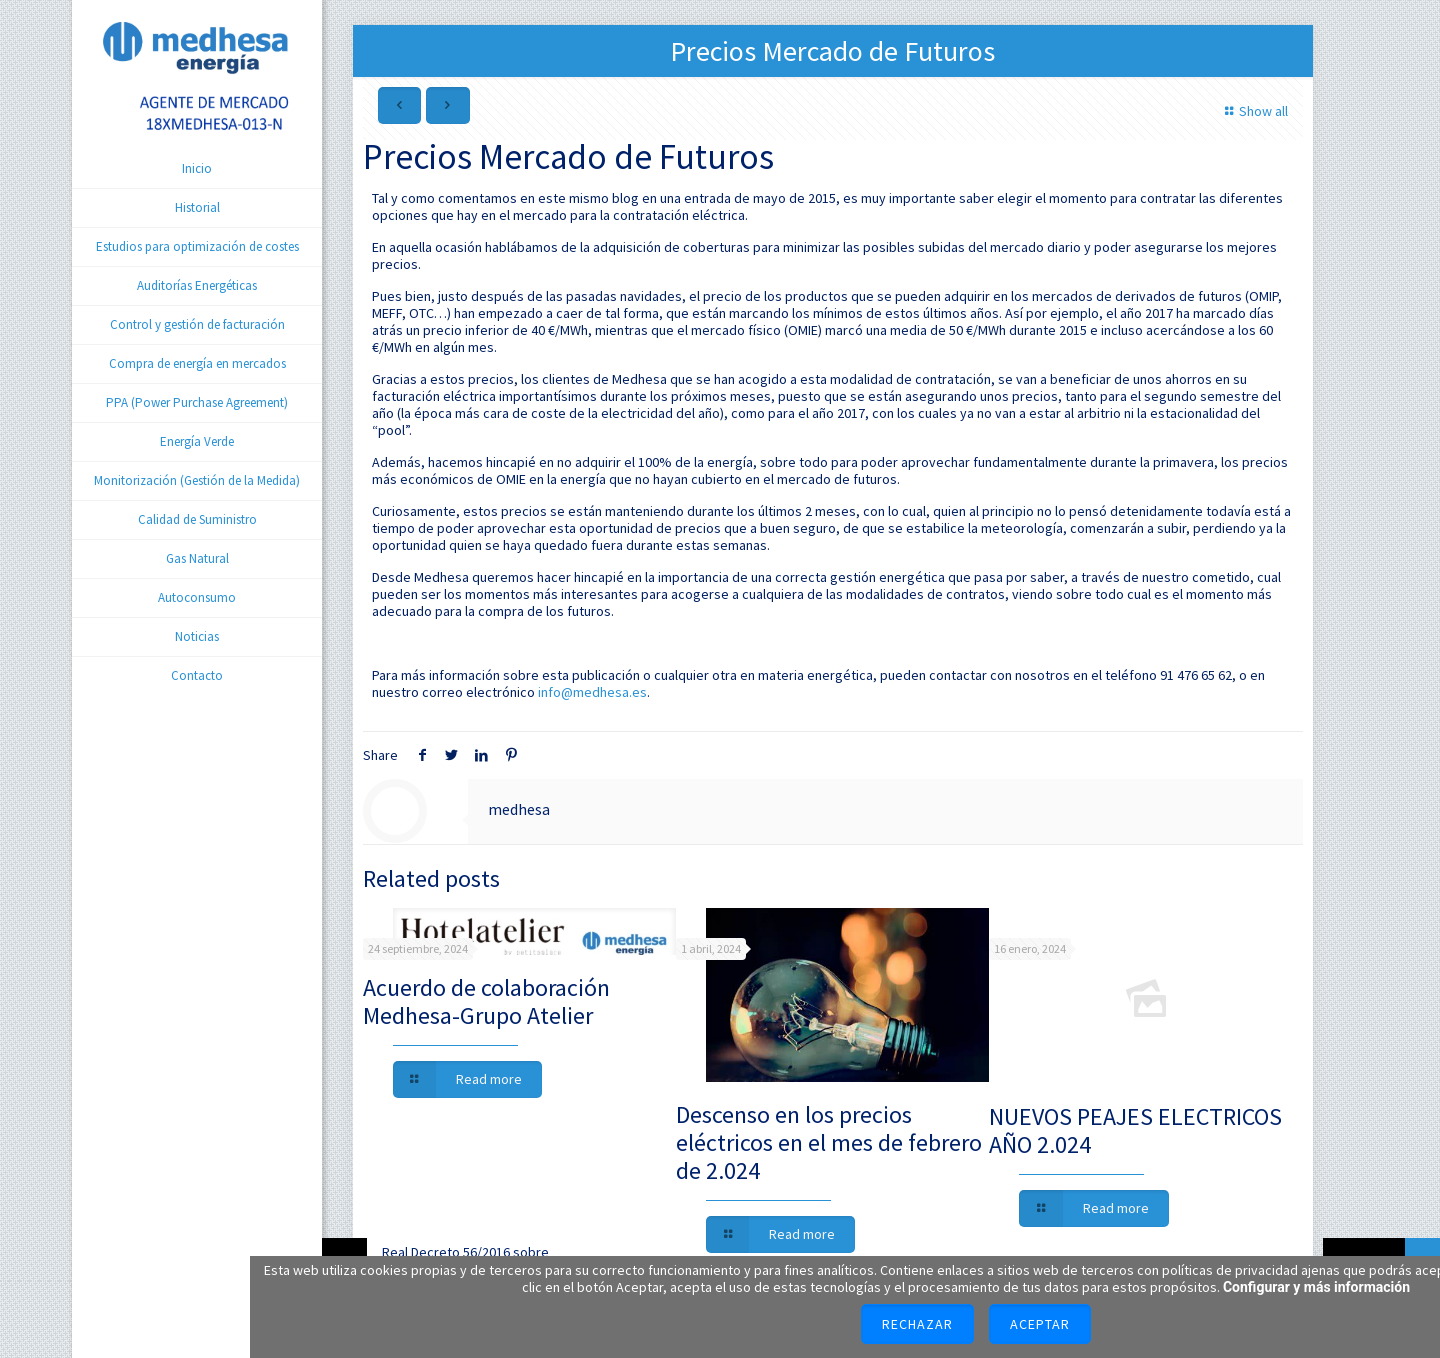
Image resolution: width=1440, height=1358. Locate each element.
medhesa (519, 809)
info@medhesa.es (592, 692)
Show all (1253, 111)
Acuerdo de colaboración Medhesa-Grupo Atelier (486, 1001)
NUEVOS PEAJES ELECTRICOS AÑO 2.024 (1135, 1130)
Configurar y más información (1316, 1287)
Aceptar (1040, 1324)
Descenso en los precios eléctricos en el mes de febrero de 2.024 (829, 1142)
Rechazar (917, 1324)
